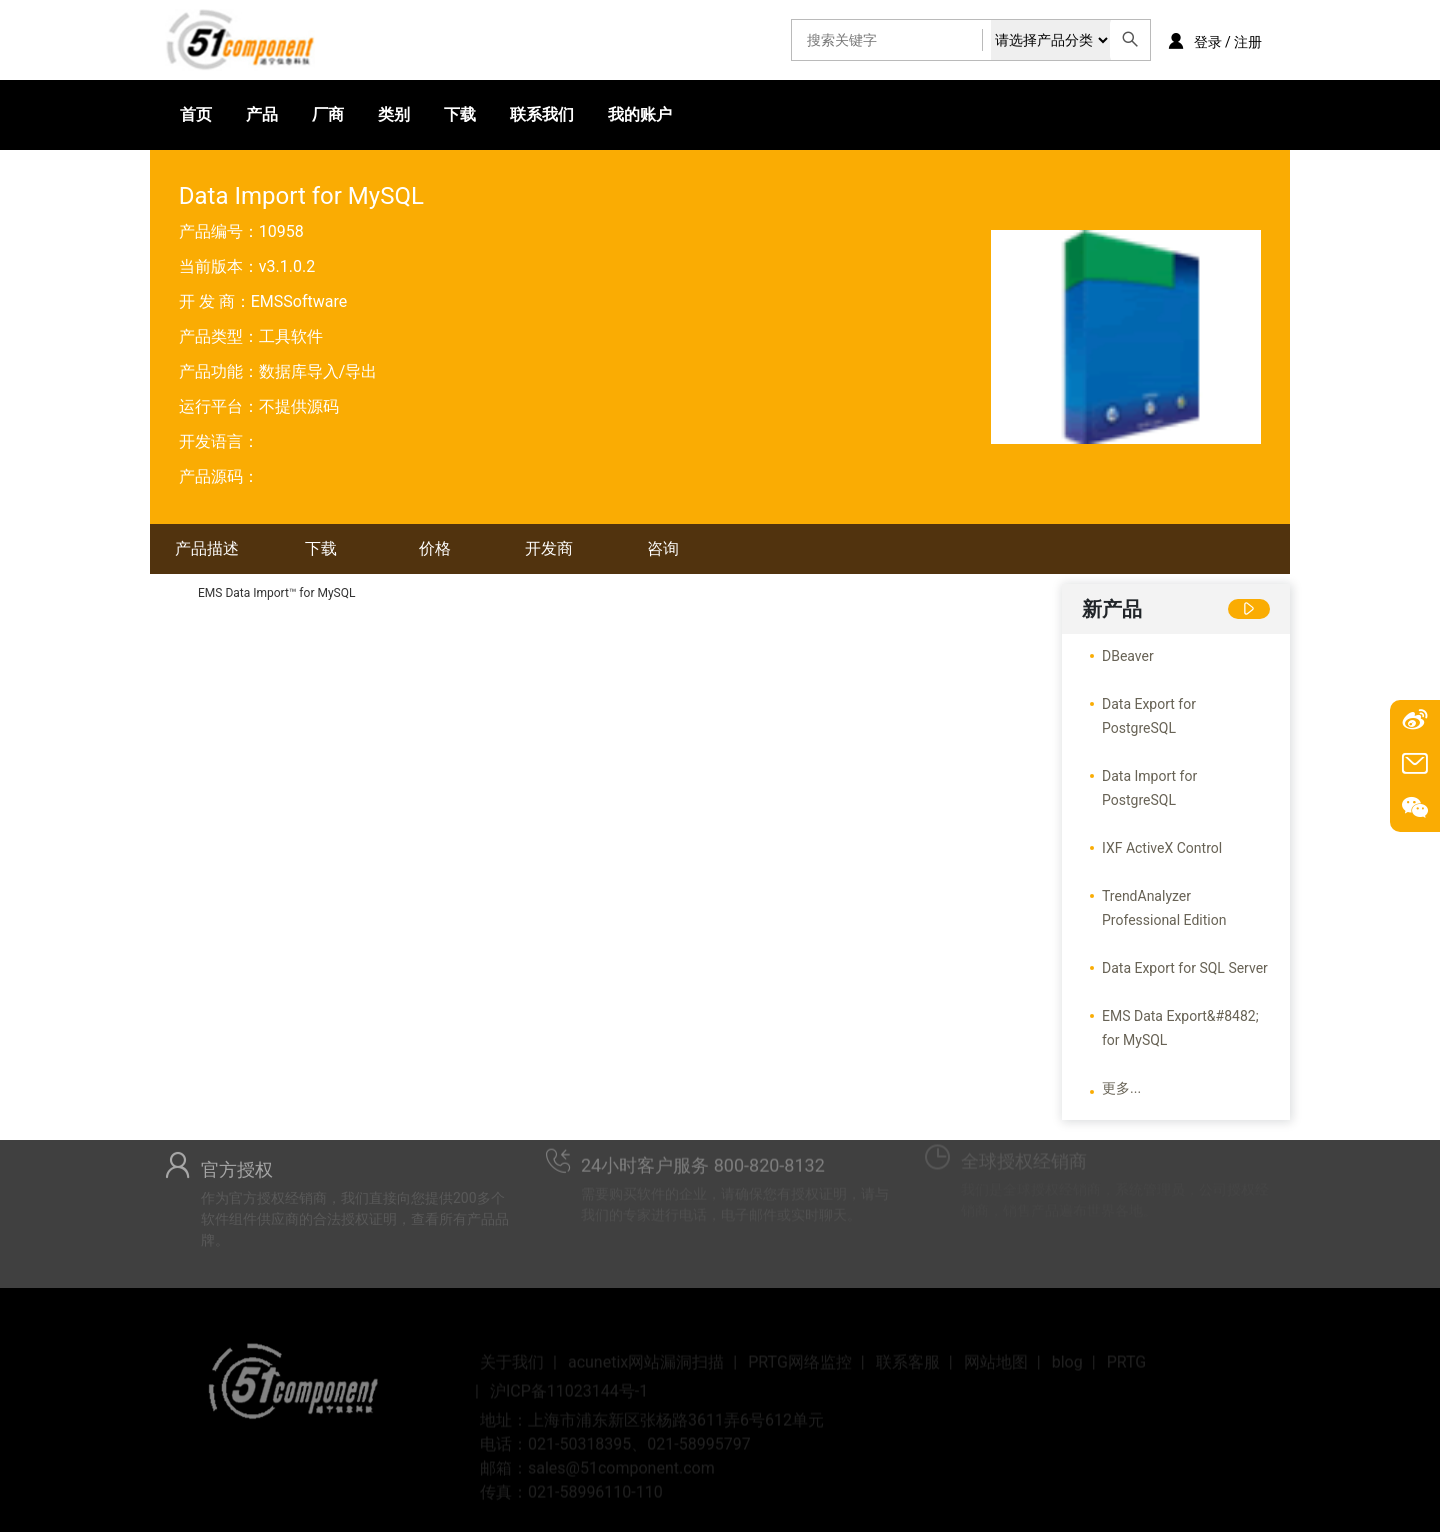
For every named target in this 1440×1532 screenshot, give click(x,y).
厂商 (328, 114)
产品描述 (207, 548)
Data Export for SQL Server (1185, 968)
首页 (196, 114)
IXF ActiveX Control (1162, 848)
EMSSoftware (299, 301)
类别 (394, 114)
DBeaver (1128, 656)
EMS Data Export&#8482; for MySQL (1180, 1028)
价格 (435, 548)
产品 (262, 114)
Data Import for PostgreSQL (1149, 788)
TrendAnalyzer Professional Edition (1164, 908)
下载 (460, 114)
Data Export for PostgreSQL (1149, 716)
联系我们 (542, 114)
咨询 (663, 548)
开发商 (549, 548)
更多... (1121, 1088)
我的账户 (640, 114)
